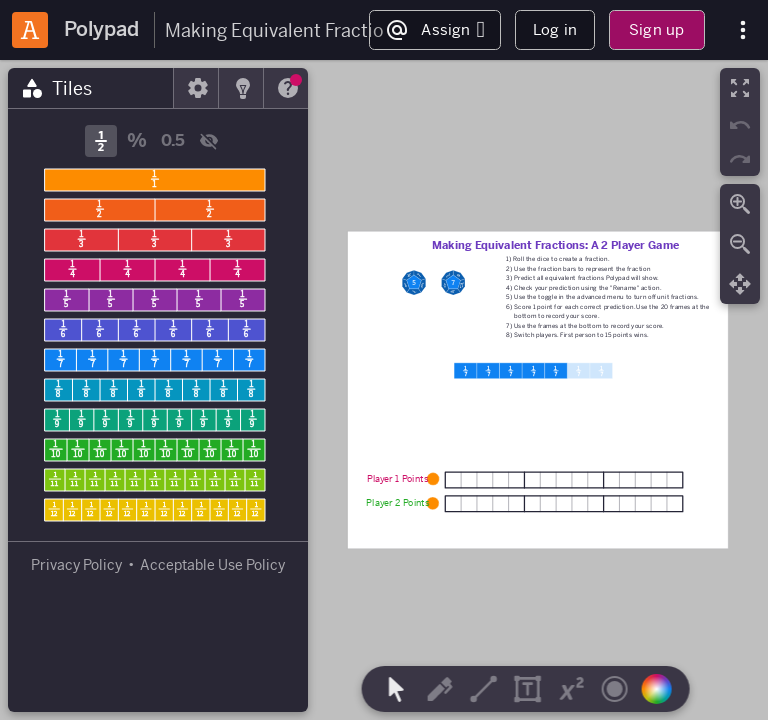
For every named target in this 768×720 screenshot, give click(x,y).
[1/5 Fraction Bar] (155, 300)
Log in (555, 29)
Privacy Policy (76, 565)
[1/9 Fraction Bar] (155, 420)
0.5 (173, 140)
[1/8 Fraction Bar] (155, 390)
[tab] (91, 88)
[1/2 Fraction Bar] (155, 210)
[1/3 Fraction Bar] (155, 240)
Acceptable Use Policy (212, 565)
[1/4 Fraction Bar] (155, 270)
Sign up (656, 29)
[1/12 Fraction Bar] (155, 510)
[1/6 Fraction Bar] (155, 330)
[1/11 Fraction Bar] (155, 480)
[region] (384, 390)
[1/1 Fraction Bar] (155, 180)
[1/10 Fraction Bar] (155, 450)
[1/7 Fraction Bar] (155, 360)
